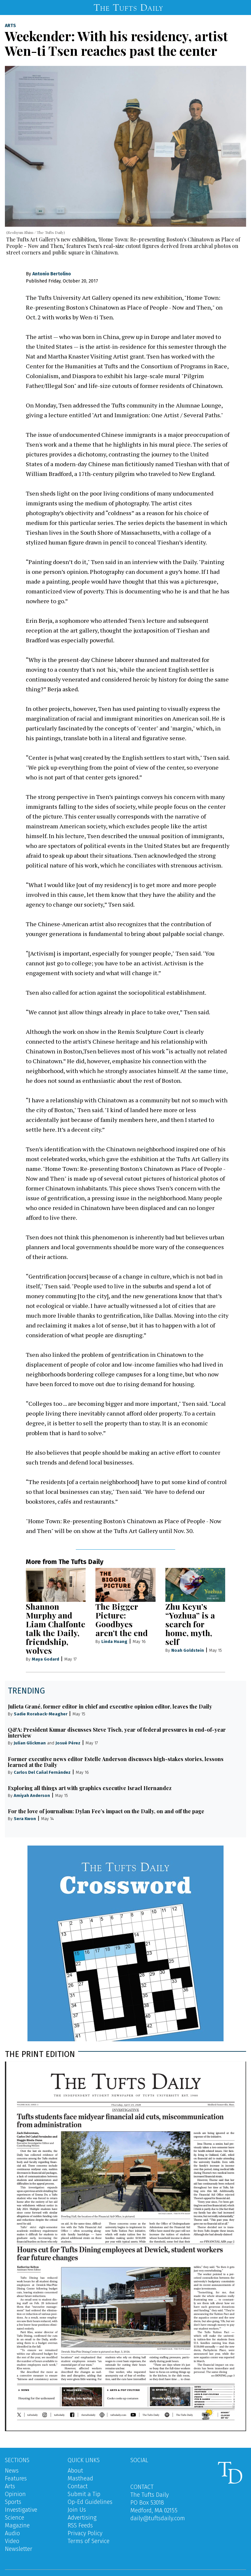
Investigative (21, 2509)
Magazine (17, 2525)
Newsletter (18, 2549)
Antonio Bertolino (51, 274)
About (75, 2470)
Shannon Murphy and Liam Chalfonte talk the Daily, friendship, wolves (55, 1628)
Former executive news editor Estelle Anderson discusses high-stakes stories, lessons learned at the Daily (116, 1762)
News (12, 2470)
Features (16, 2478)
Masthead (80, 2478)
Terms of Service (88, 2541)
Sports (13, 2502)
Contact (78, 2486)
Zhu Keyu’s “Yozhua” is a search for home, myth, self (190, 1624)
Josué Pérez (68, 1742)
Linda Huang (114, 1641)
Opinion (15, 2494)
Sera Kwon (25, 1818)
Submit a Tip (84, 2494)
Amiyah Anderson (32, 1795)
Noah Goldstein (187, 1650)
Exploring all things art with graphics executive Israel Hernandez (90, 1788)
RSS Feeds (80, 2525)
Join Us (77, 2509)
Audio (12, 2533)
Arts (10, 25)
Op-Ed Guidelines (90, 2502)
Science (14, 2517)
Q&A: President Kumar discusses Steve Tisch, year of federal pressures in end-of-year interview (117, 1732)
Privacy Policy (85, 2533)
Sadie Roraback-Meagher (40, 1713)
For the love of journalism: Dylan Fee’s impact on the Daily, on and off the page (106, 1811)
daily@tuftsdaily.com (157, 2518)
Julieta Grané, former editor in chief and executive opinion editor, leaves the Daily (110, 1706)
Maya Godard (45, 1659)
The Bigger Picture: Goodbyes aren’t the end (121, 1619)
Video (12, 2541)
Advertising (82, 2517)
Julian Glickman (30, 1742)
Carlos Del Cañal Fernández (42, 1772)
